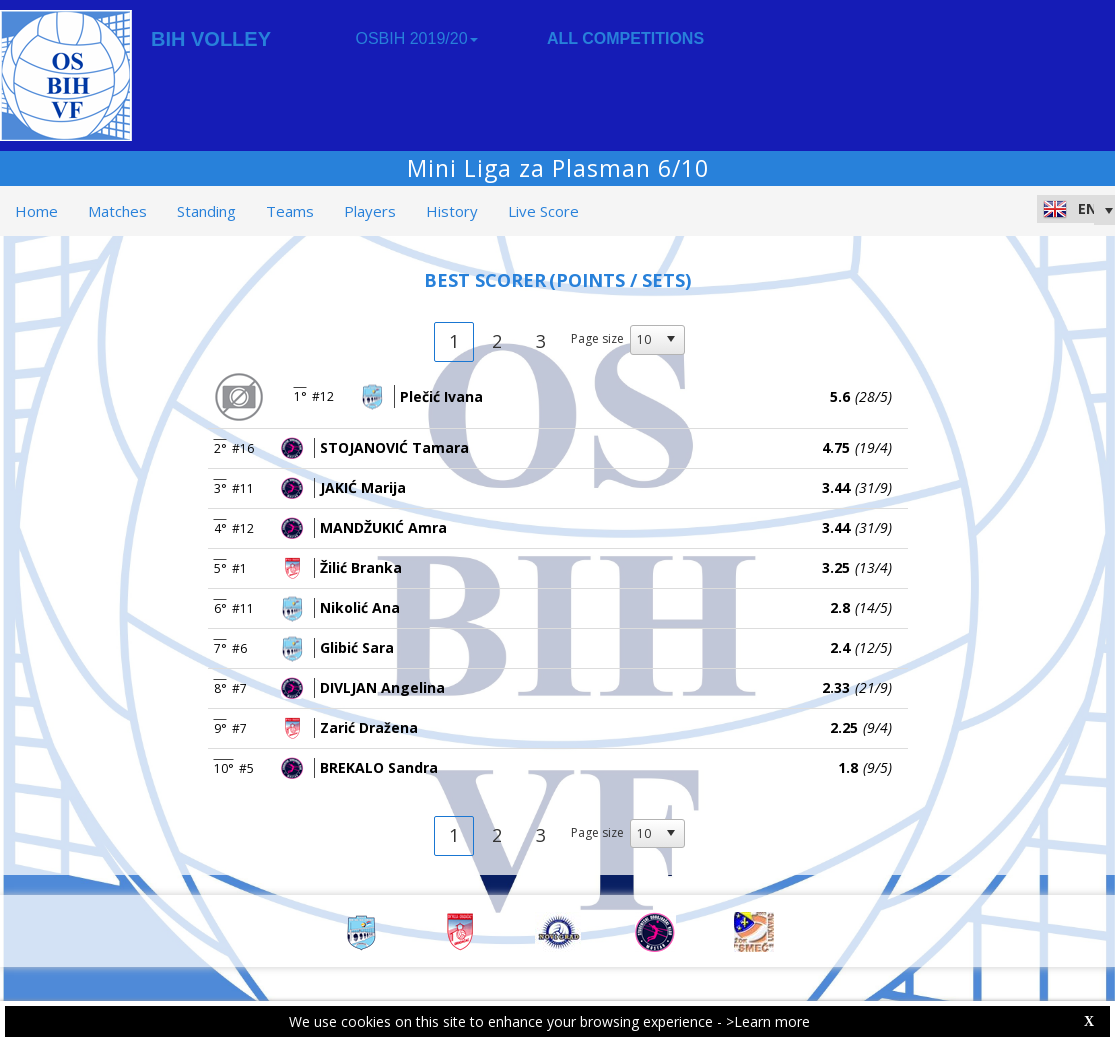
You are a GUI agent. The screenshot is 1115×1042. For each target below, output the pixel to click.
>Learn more (768, 1021)
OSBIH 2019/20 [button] (416, 38)
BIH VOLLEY (211, 39)
